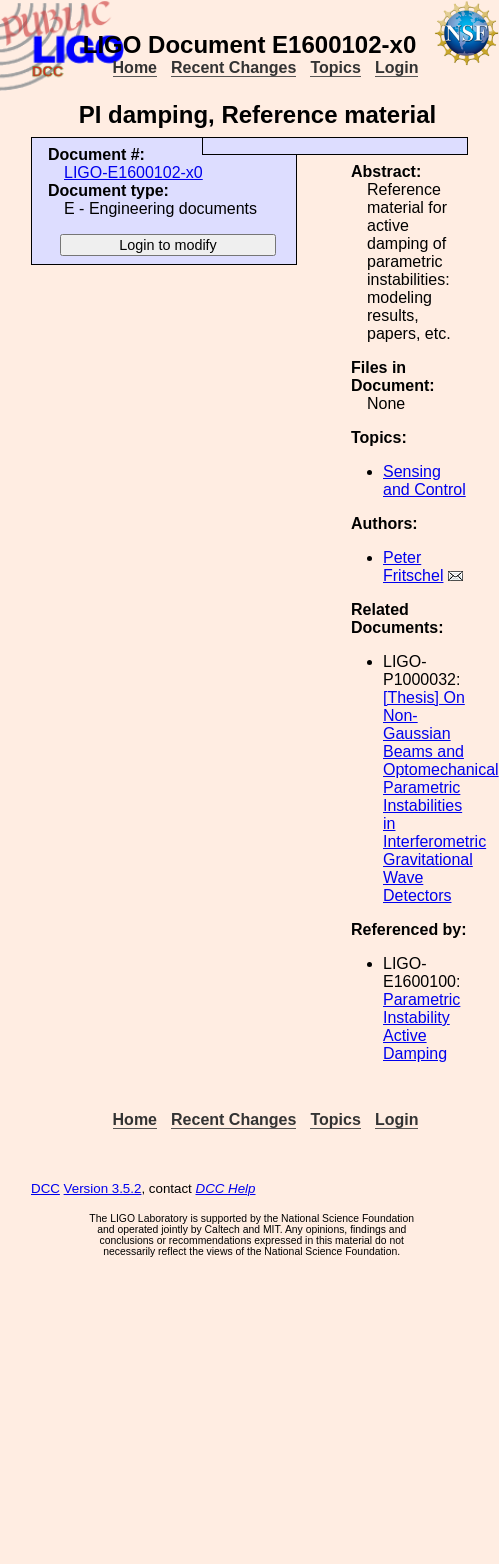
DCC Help (226, 1188)
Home (135, 67)
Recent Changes (233, 67)
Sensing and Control (424, 480)
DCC (45, 1188)
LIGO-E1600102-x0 (133, 172)
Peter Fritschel (413, 566)
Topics (335, 67)
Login (397, 67)
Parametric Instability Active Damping (421, 1026)
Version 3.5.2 (103, 1188)
